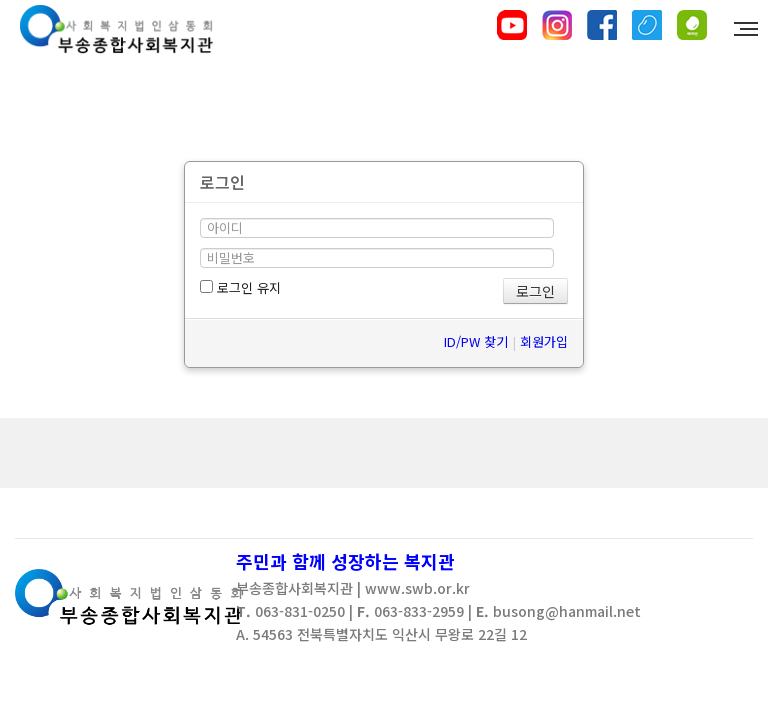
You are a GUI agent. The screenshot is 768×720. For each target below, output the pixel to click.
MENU (749, 29)
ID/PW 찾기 (476, 341)
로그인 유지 (240, 287)
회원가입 (544, 341)
